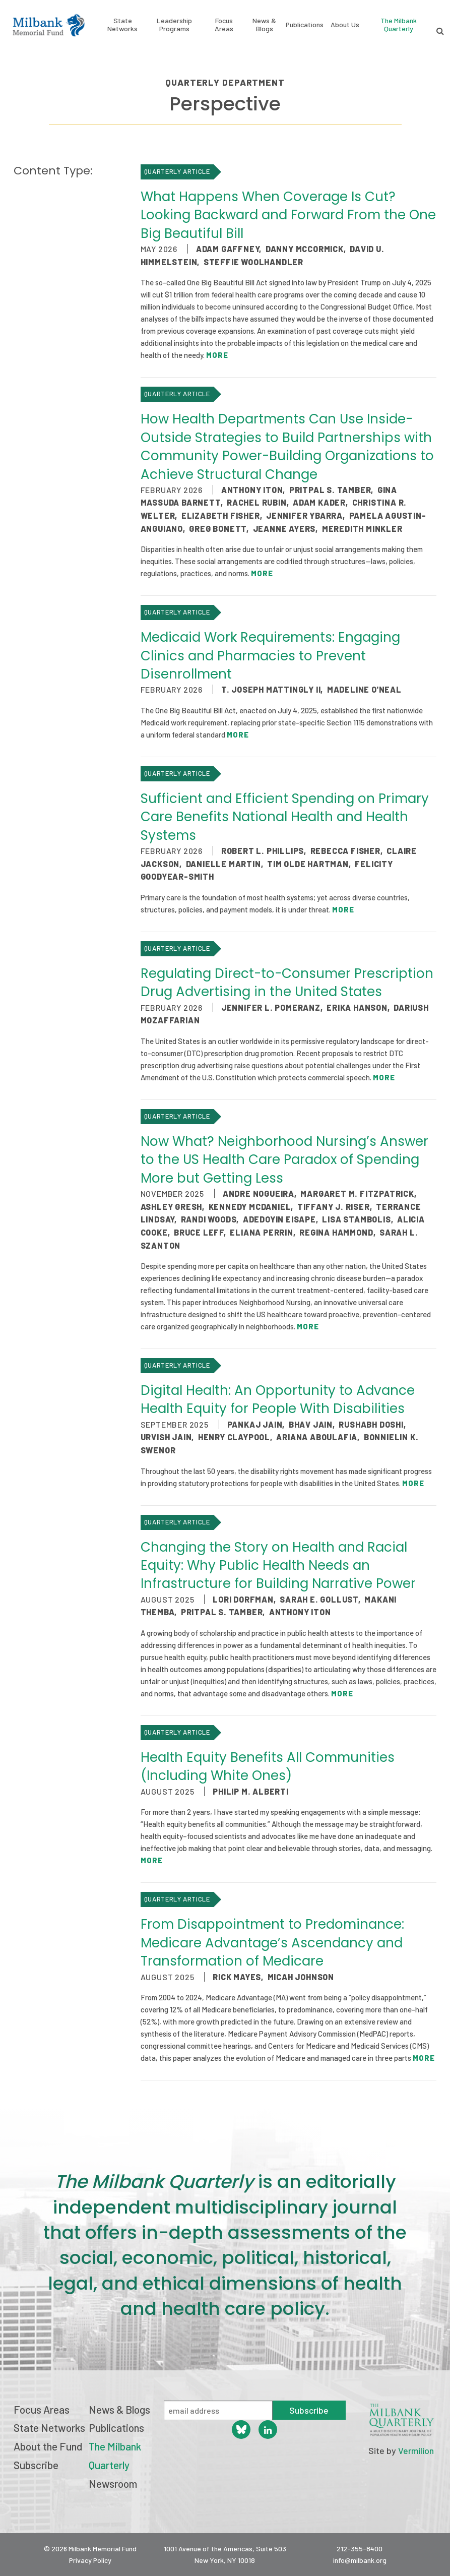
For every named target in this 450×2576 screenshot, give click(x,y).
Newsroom (113, 2483)
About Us (345, 25)
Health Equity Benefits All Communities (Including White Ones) (268, 1766)
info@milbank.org (360, 2560)
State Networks (122, 25)
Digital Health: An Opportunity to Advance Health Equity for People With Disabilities (278, 1399)
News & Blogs (264, 25)
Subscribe (36, 2465)
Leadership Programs (174, 25)
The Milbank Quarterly (398, 24)
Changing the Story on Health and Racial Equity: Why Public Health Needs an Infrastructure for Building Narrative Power (278, 1565)
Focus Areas (224, 25)
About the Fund (48, 2446)
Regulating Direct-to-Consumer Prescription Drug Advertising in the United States (287, 982)
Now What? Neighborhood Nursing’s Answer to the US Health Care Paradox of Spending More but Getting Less (284, 1159)
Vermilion (416, 2450)
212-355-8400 (359, 2548)
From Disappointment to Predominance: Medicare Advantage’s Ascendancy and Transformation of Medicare (272, 1942)
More (217, 354)
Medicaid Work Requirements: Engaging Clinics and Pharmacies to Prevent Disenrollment (270, 655)
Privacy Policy (90, 2560)
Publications (305, 25)
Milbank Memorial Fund (48, 25)
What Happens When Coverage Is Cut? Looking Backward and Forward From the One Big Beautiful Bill (288, 215)
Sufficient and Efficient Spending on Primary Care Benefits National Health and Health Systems (285, 816)
